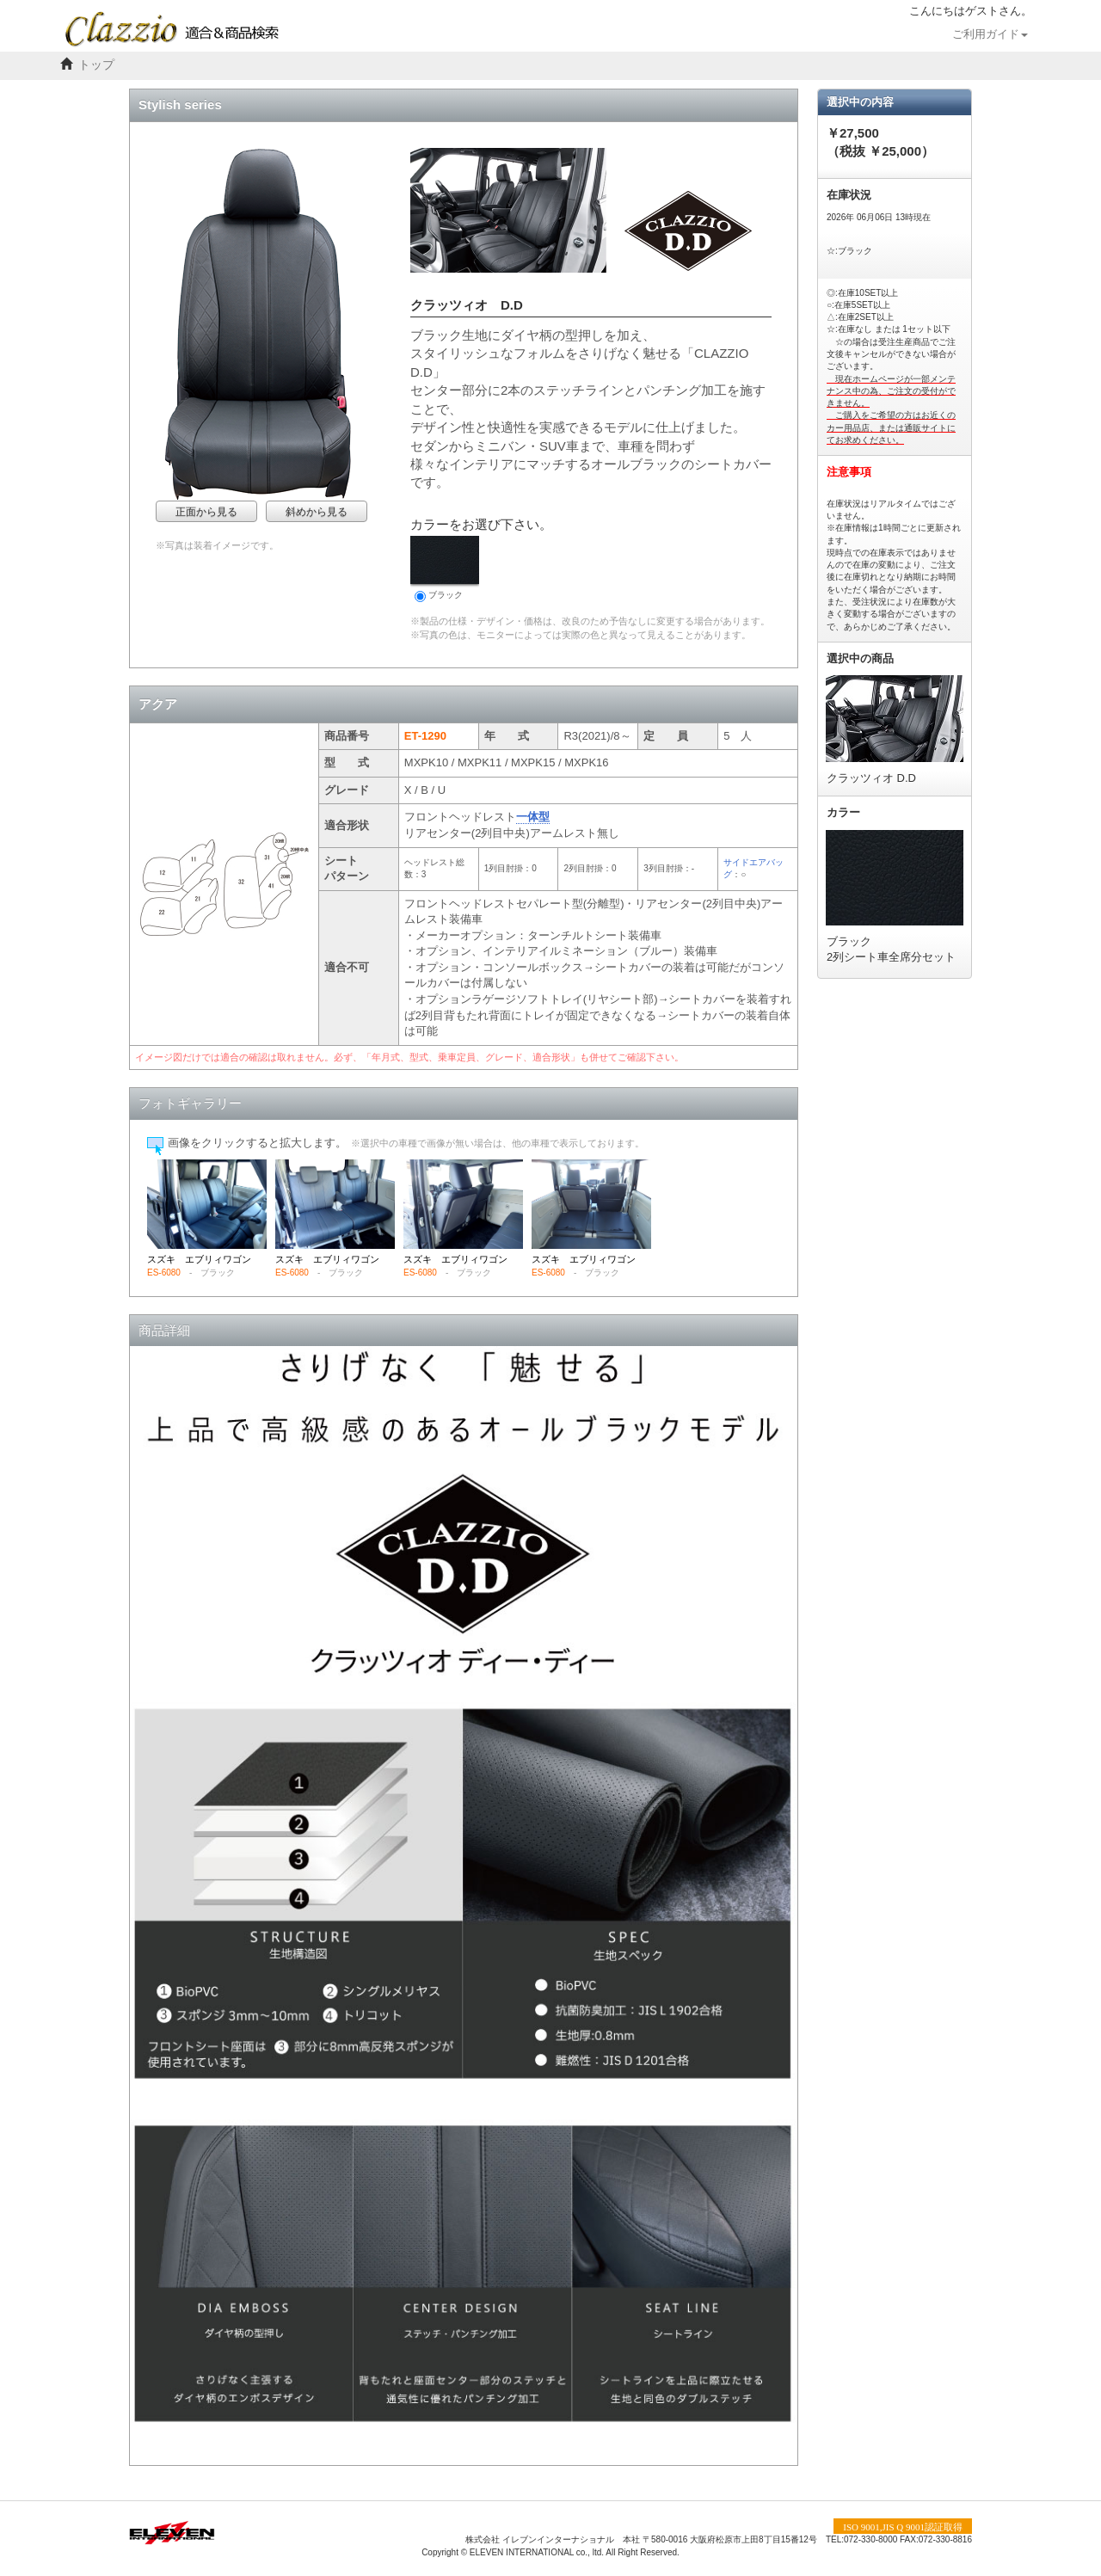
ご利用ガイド (990, 34)
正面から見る (206, 512)
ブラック (444, 569)
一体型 (533, 816)
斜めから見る (317, 512)
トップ (96, 64)
